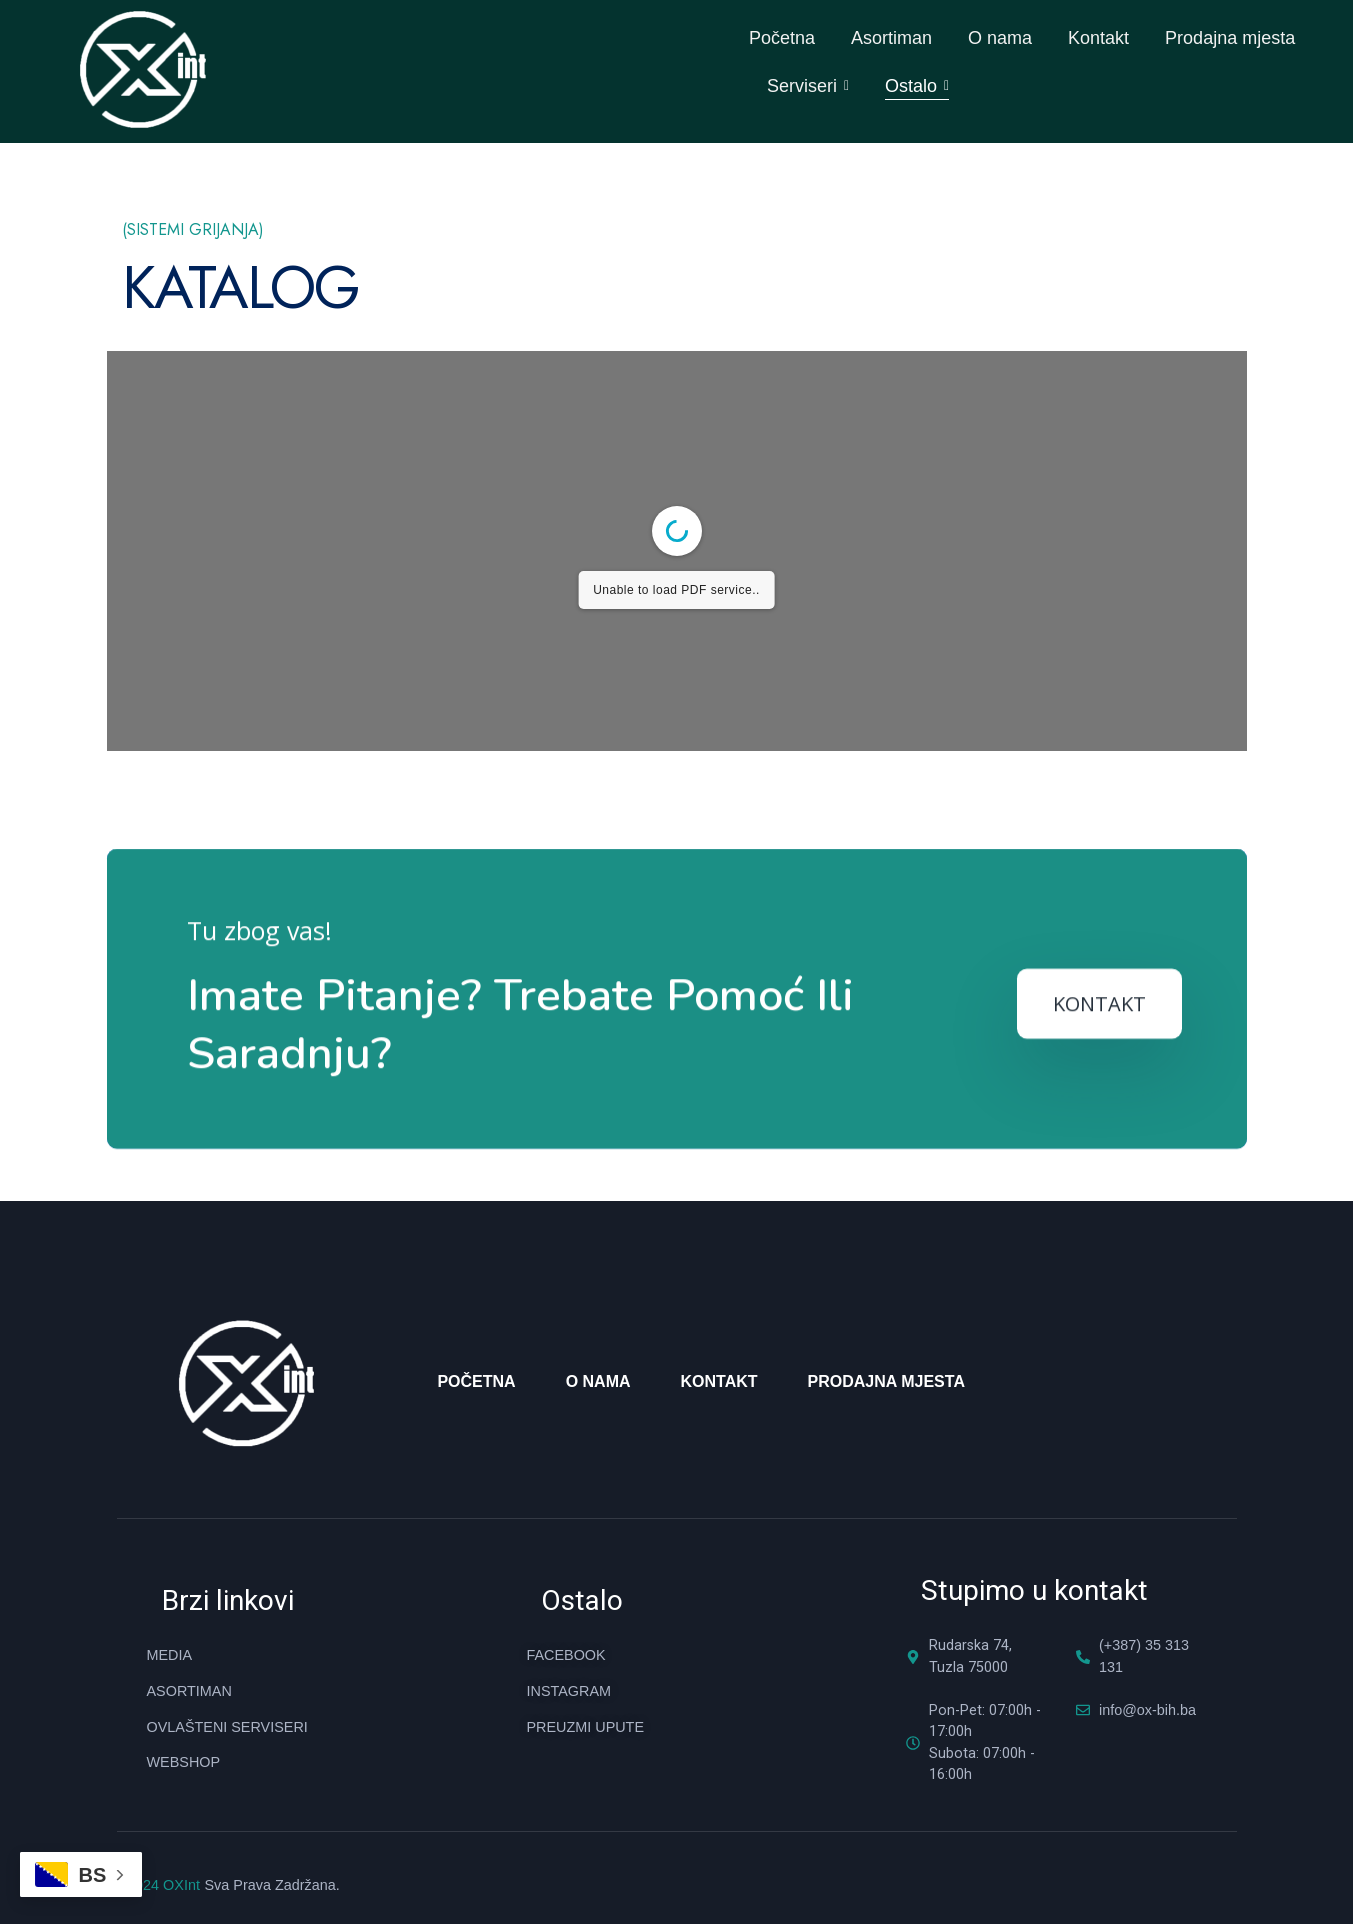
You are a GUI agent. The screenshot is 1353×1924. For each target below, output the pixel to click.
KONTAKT (1099, 1229)
